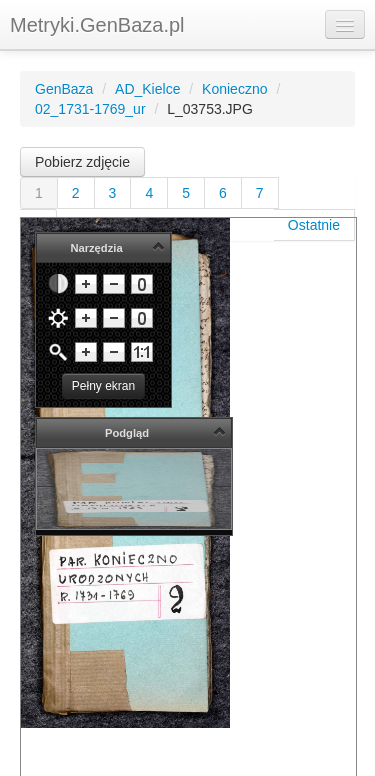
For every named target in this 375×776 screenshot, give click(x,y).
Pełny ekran (103, 386)
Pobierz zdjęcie (82, 162)
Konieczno (234, 89)
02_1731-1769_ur (90, 109)
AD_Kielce (147, 89)
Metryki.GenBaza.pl (97, 25)
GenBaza (64, 89)
